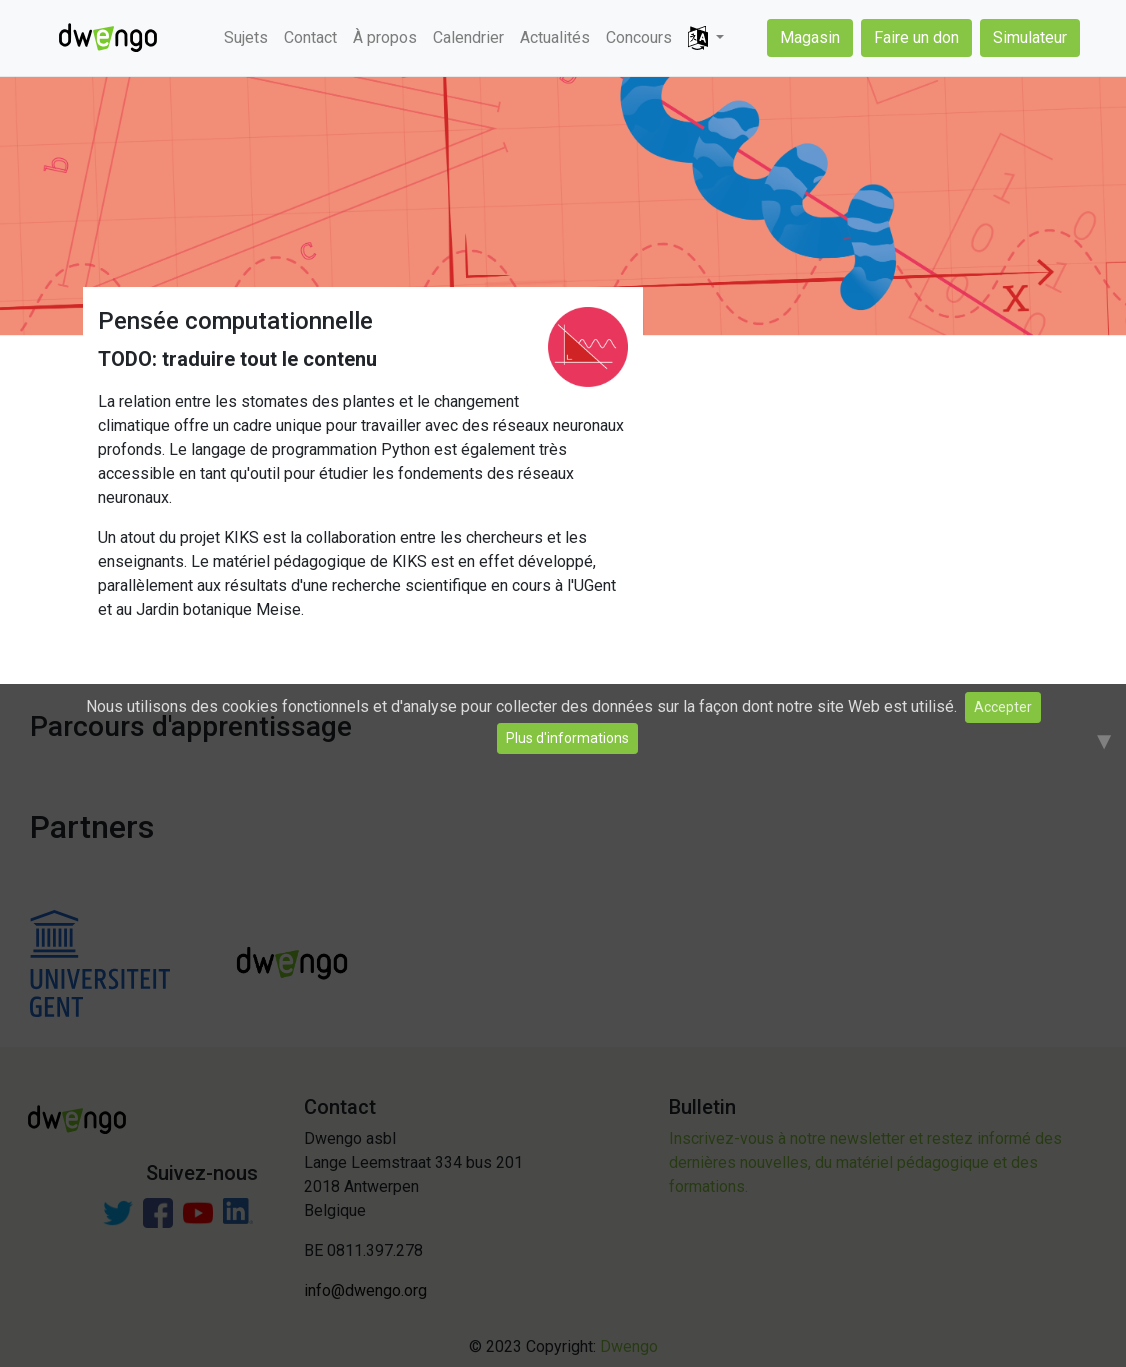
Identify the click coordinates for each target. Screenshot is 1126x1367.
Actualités (555, 37)
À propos (385, 37)
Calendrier (468, 37)
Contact (310, 37)
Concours (639, 37)
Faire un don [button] (916, 37)
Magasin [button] (810, 37)
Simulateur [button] (1030, 37)
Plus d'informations (567, 738)
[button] (706, 38)
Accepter (1003, 707)
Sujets (246, 37)
